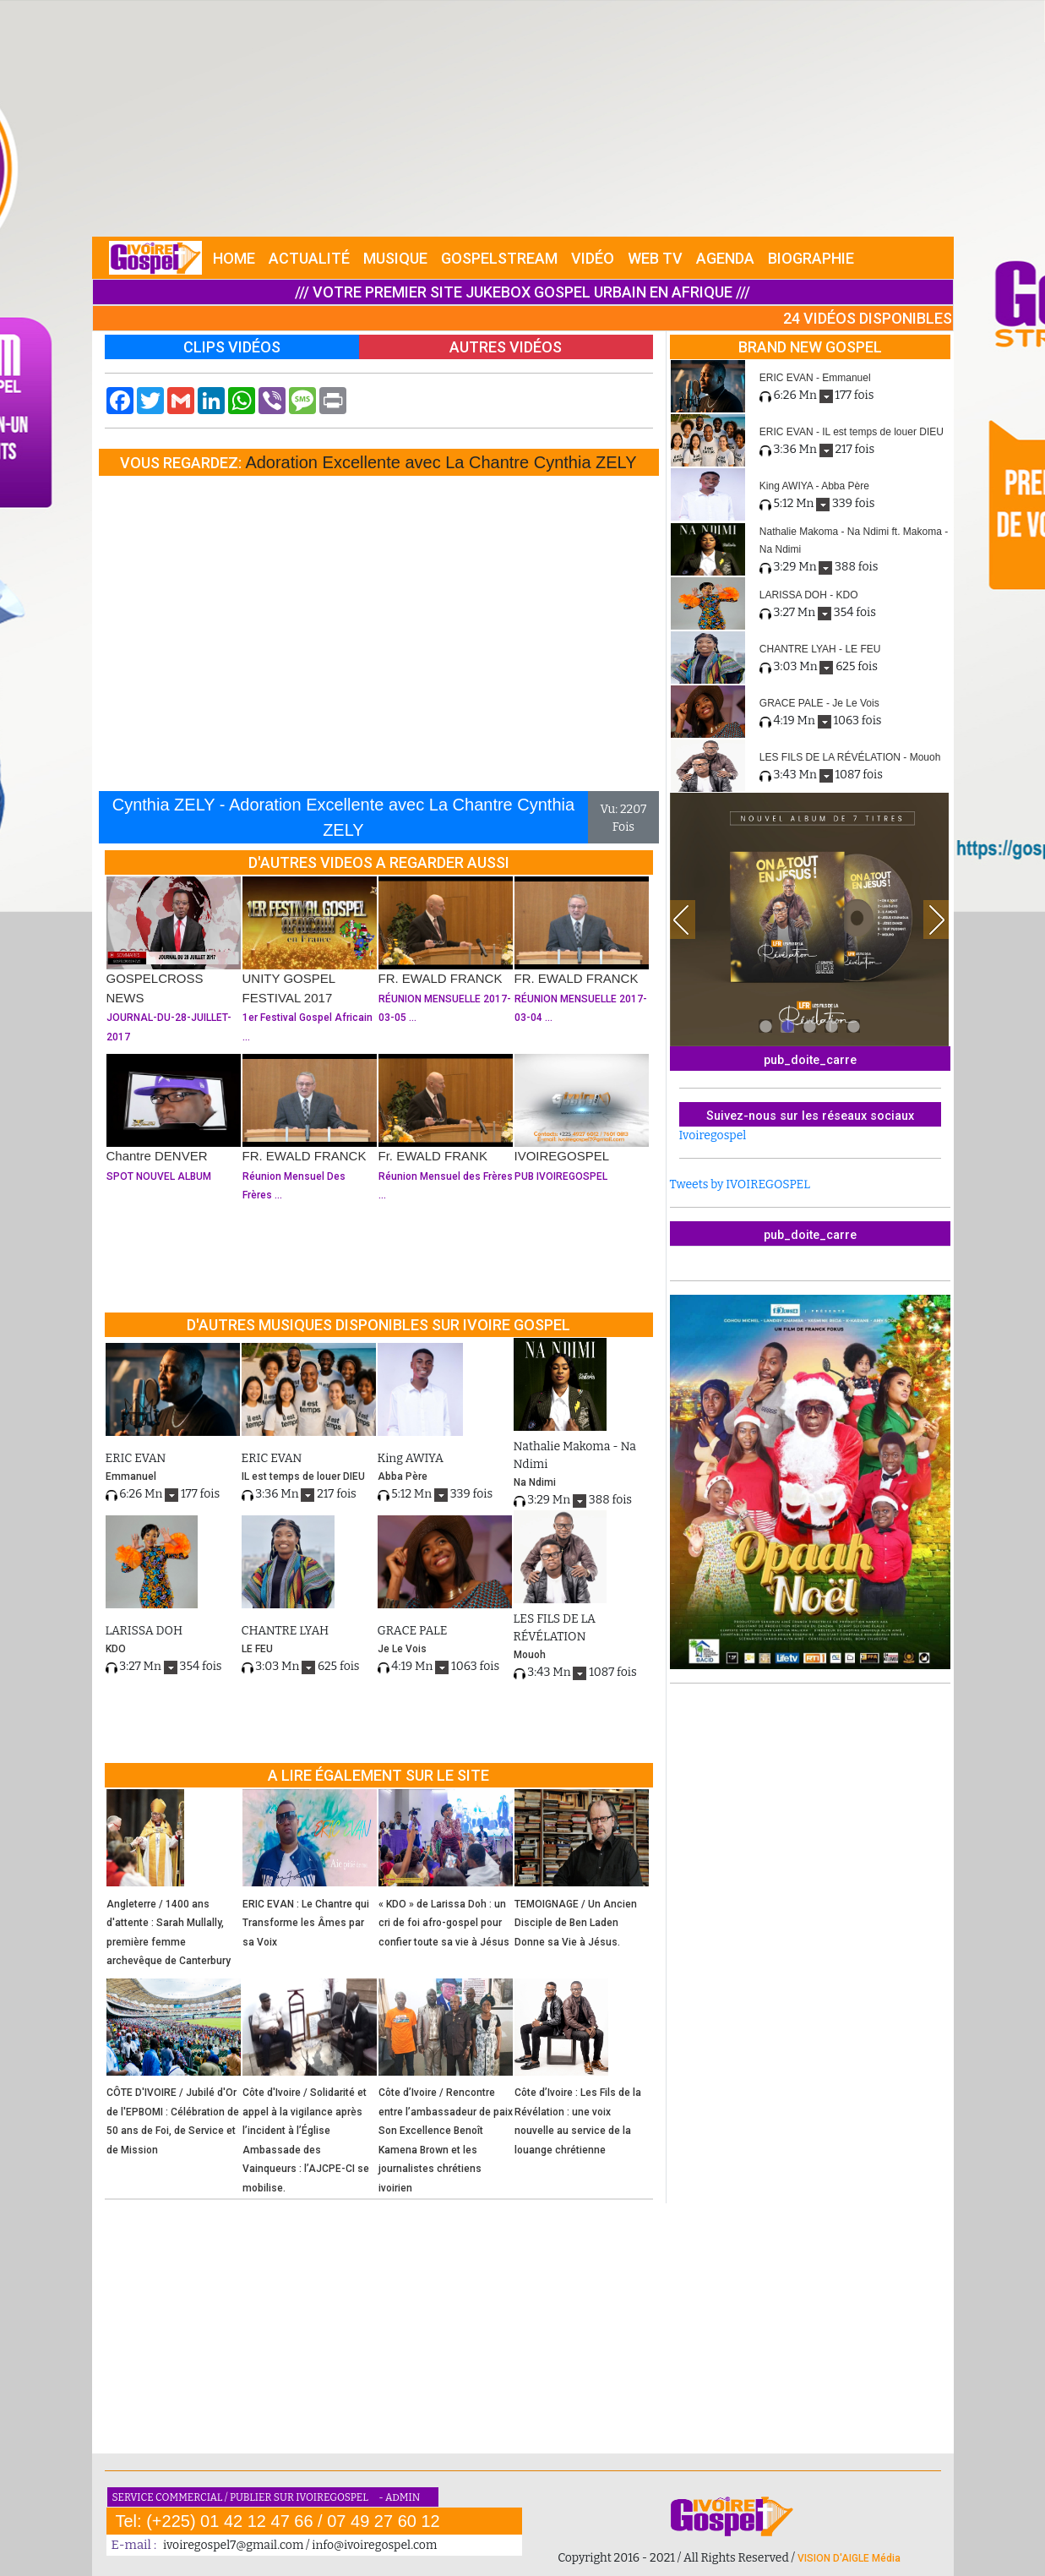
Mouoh (530, 1655)
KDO (116, 1649)
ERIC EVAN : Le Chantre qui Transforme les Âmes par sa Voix (305, 1923)
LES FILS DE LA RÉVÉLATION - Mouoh (850, 757)
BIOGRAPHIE (811, 258)
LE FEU (257, 1649)
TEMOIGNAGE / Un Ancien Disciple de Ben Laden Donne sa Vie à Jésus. (575, 1923)
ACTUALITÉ (309, 258)
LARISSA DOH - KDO (808, 595)
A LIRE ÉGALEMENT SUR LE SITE (378, 1775)
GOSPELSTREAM (499, 258)
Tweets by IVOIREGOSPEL (740, 1184)
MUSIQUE (395, 258)
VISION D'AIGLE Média (849, 2558)
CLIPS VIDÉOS (231, 347)
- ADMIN (399, 2497)
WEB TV (655, 258)
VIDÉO (592, 258)
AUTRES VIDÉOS (505, 347)
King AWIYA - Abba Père (814, 486)
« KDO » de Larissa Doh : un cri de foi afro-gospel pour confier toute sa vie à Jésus (443, 1923)
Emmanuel (131, 1476)
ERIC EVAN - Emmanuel (815, 378)
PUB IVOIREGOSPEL (560, 1176)
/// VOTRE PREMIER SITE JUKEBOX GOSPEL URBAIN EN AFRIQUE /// (522, 292)
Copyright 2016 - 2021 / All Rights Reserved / (677, 2558)
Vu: (609, 809)
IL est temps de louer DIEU (303, 1476)
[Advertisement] (523, 118)
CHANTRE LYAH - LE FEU (820, 649)
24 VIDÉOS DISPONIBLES (867, 318)
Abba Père (402, 1476)
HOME (234, 258)
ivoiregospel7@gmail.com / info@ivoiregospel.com (300, 2545)
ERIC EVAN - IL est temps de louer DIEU (851, 432)
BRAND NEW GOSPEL (810, 347)
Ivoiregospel (713, 1135)
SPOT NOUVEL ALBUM (158, 1176)
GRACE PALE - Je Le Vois (819, 703)
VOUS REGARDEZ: (182, 463)
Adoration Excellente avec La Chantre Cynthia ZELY (440, 462)
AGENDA (725, 258)
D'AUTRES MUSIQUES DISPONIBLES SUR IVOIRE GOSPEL (378, 1325)
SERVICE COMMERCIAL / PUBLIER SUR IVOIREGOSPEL (241, 2497)
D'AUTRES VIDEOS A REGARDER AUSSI (378, 862)
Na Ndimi (535, 1482)
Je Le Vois (402, 1649)
